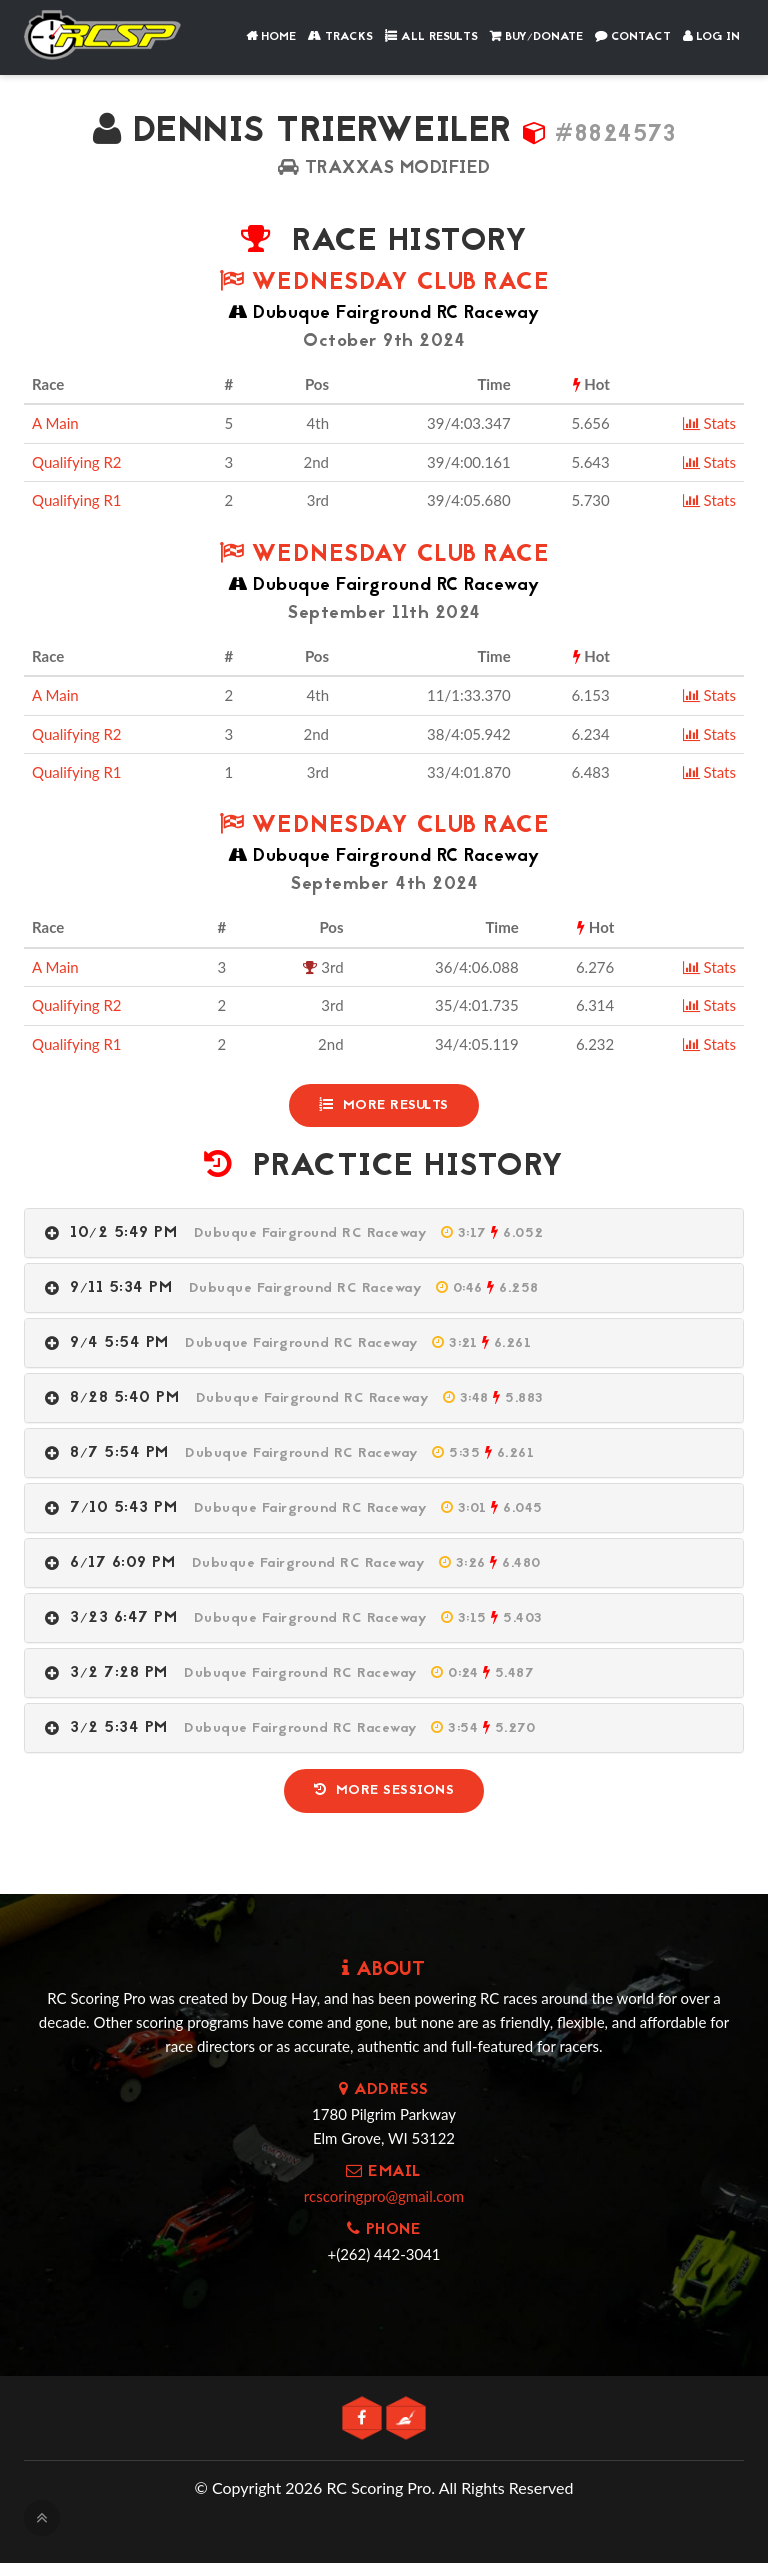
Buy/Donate (536, 37)
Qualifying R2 (77, 462)
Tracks (340, 37)
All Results (431, 37)
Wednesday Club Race (384, 283)
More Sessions (384, 1788)
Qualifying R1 (77, 500)
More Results (384, 1104)
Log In (711, 37)
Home (271, 37)
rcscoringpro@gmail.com (384, 2193)
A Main (55, 423)
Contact (633, 37)
